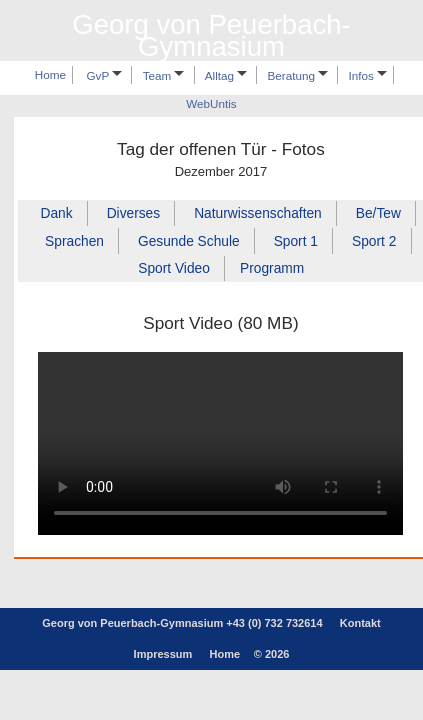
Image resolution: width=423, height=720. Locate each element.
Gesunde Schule (189, 240)
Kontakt (360, 623)
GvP (105, 75)
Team (164, 75)
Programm (272, 268)
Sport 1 (296, 240)
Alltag (226, 75)
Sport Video (174, 268)
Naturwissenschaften (258, 213)
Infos (368, 75)
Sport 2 (374, 240)
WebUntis (211, 104)
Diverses (133, 213)
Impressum (163, 654)
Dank (57, 213)
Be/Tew (378, 213)
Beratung (298, 75)
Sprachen (74, 240)
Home (50, 75)
